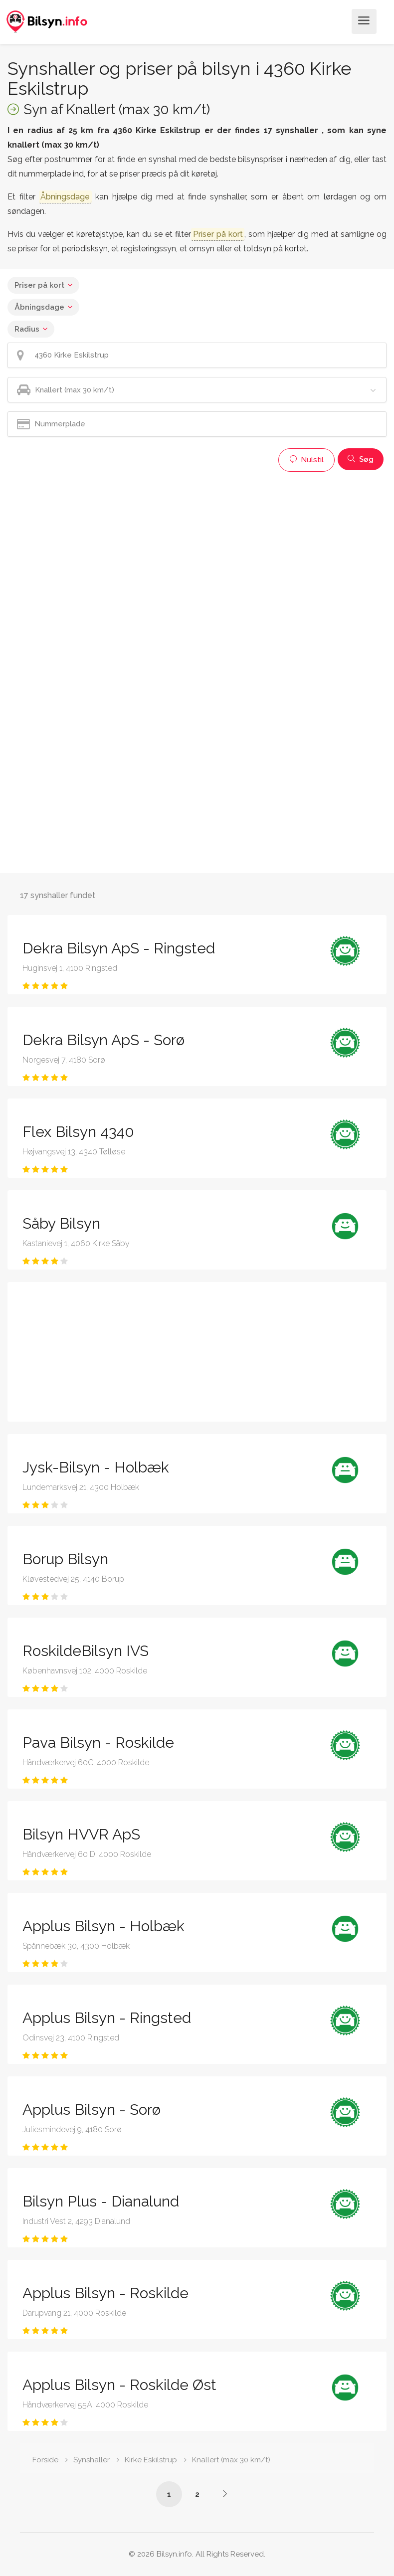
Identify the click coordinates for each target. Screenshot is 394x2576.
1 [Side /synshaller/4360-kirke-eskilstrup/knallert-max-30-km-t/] (169, 2494)
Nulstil (306, 459)
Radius (26, 329)
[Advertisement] (191, 546)
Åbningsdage (39, 307)
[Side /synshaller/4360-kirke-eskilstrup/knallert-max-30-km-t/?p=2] (225, 2494)
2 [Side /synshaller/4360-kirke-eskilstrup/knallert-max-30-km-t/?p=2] (197, 2494)
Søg (361, 459)
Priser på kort (39, 285)
